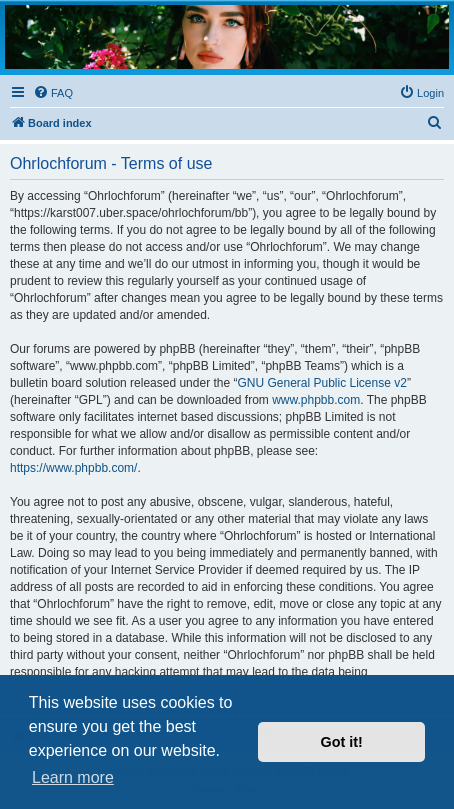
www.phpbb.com (316, 400)
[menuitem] (53, 93)
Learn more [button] (73, 777)
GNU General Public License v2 (321, 383)
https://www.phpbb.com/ (73, 468)
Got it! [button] (342, 742)
